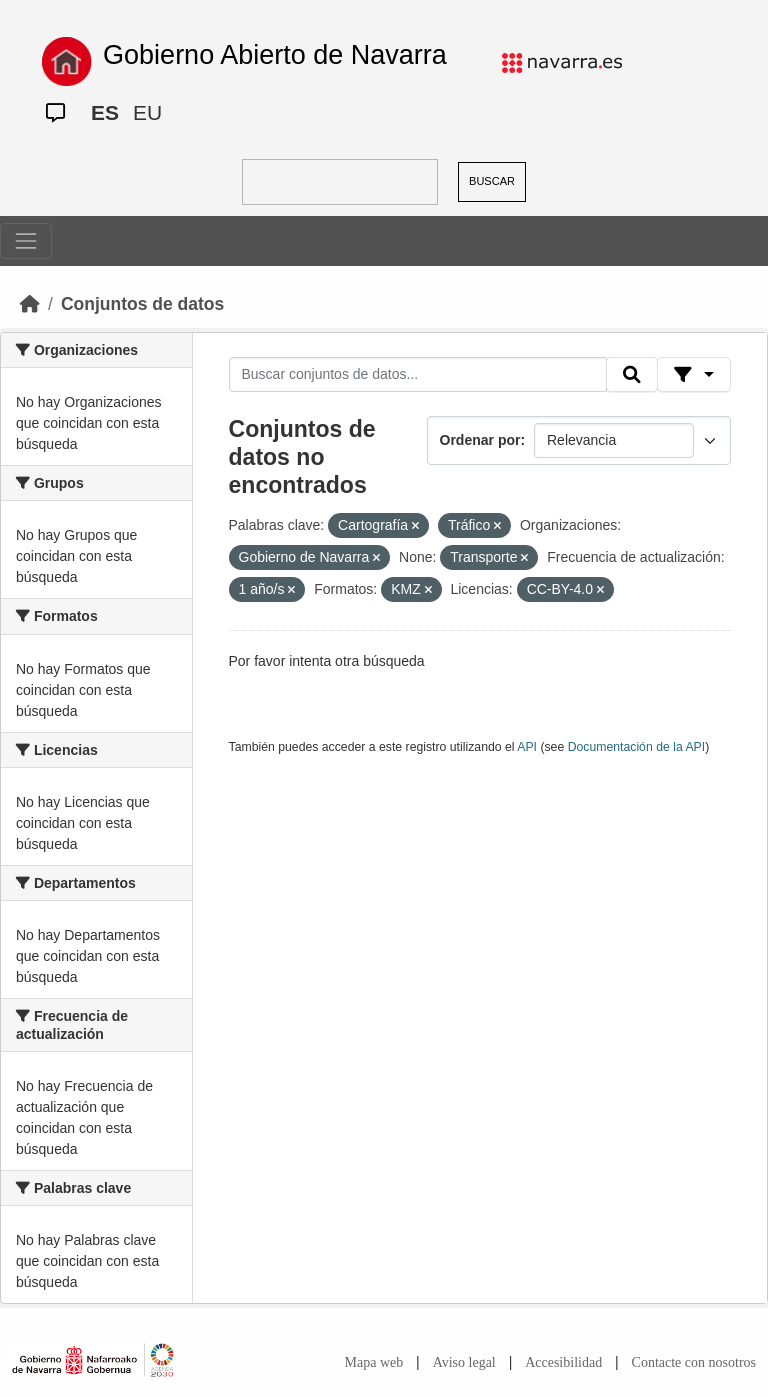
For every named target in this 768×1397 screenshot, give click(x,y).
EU (147, 112)
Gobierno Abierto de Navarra (275, 55)
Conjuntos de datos (142, 304)
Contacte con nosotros (694, 1362)
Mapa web (374, 1362)
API (527, 747)
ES (105, 112)
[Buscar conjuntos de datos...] (418, 375)
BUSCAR (492, 181)
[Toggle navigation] (26, 241)
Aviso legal (464, 1362)
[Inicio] (30, 304)
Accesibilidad (563, 1362)
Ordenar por (480, 440)
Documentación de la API (637, 747)
